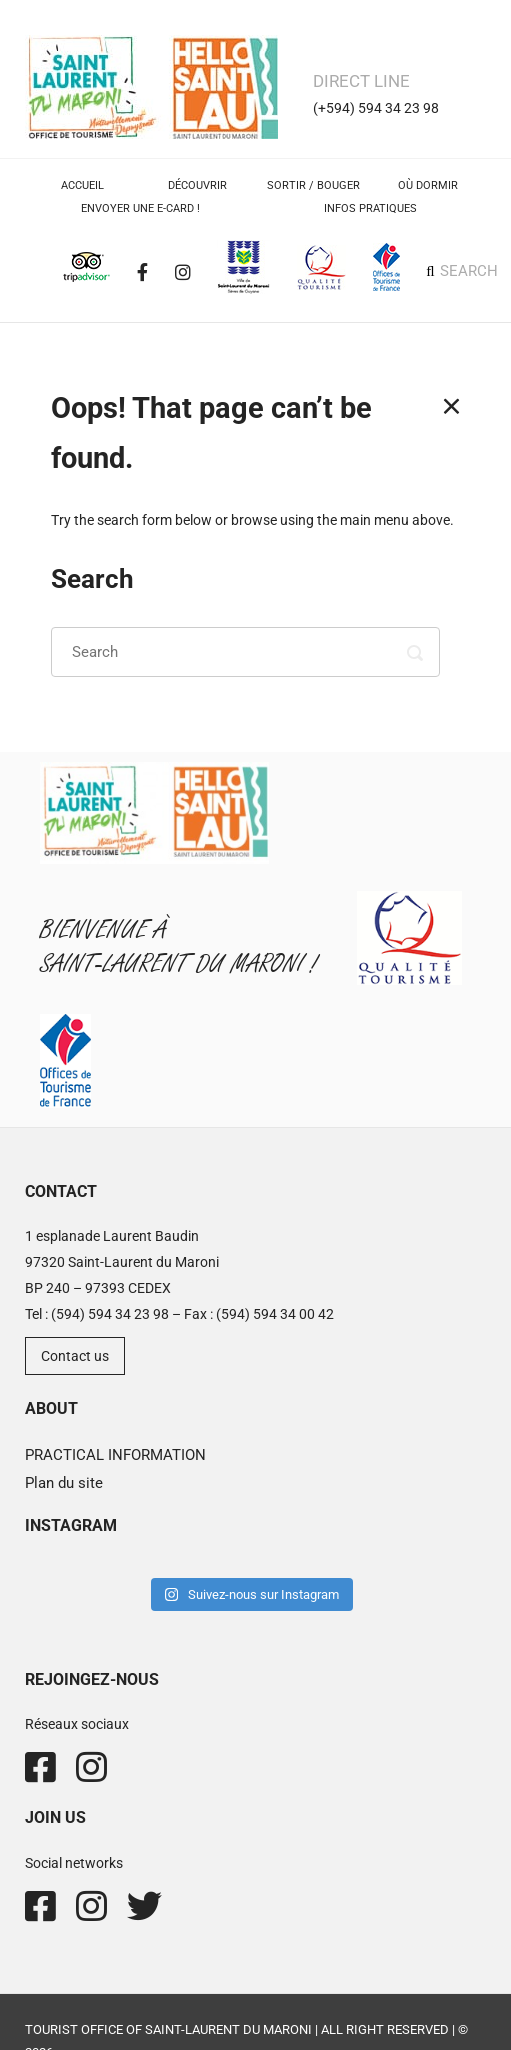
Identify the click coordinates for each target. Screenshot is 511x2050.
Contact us (75, 1356)
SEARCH (469, 271)
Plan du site (64, 1483)
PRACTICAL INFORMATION (115, 1455)
